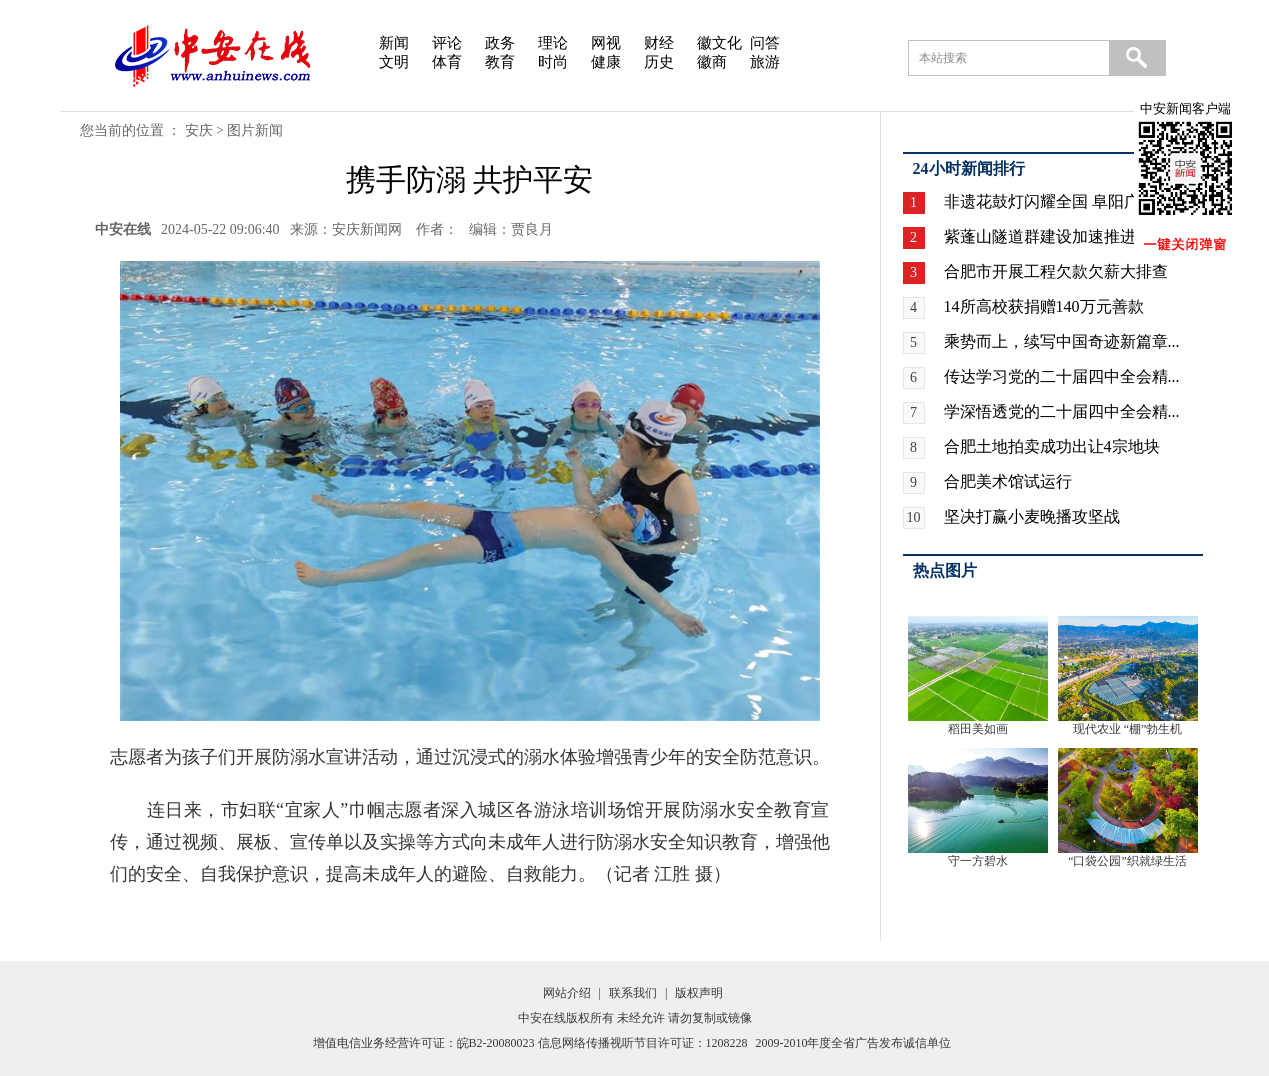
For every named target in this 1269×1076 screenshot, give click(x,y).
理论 (553, 43)
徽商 (712, 62)
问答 (765, 43)
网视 (606, 43)
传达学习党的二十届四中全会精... (1062, 376)
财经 (659, 43)
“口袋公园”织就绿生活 (1127, 861)
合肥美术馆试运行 (1008, 481)
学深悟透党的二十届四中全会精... (1062, 411)
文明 (394, 62)
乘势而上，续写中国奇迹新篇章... (1062, 341)
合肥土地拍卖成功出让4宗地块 (1052, 446)
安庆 (199, 130)
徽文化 (719, 43)
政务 (500, 43)
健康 (606, 62)
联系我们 (633, 993)
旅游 (765, 62)
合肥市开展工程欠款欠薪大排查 (1056, 271)
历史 (659, 62)
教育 (500, 62)
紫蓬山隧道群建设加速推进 (1040, 236)
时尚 (553, 62)
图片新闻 (255, 130)
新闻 (394, 43)
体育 (447, 62)
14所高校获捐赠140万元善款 (1044, 306)
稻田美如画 (978, 729)
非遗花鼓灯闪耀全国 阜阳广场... (1056, 201)
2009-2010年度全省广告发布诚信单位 (854, 1043)
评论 (447, 43)
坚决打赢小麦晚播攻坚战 (1032, 516)
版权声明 (699, 993)
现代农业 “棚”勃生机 (1128, 729)
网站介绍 (567, 993)
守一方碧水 (978, 861)
